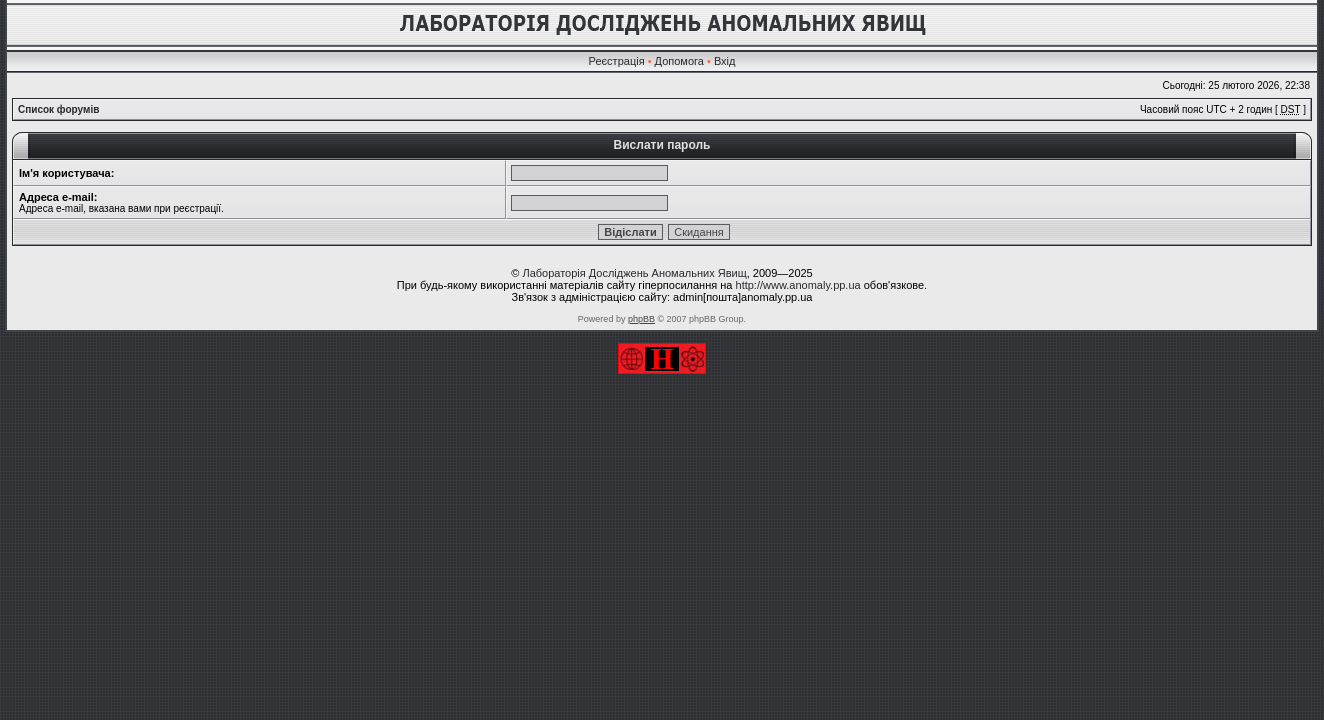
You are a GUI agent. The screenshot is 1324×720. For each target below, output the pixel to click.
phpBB (641, 319)
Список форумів (58, 109)
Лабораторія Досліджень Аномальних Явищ (634, 273)
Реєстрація (617, 61)
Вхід (725, 61)
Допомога (679, 61)
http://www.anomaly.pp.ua (798, 285)
